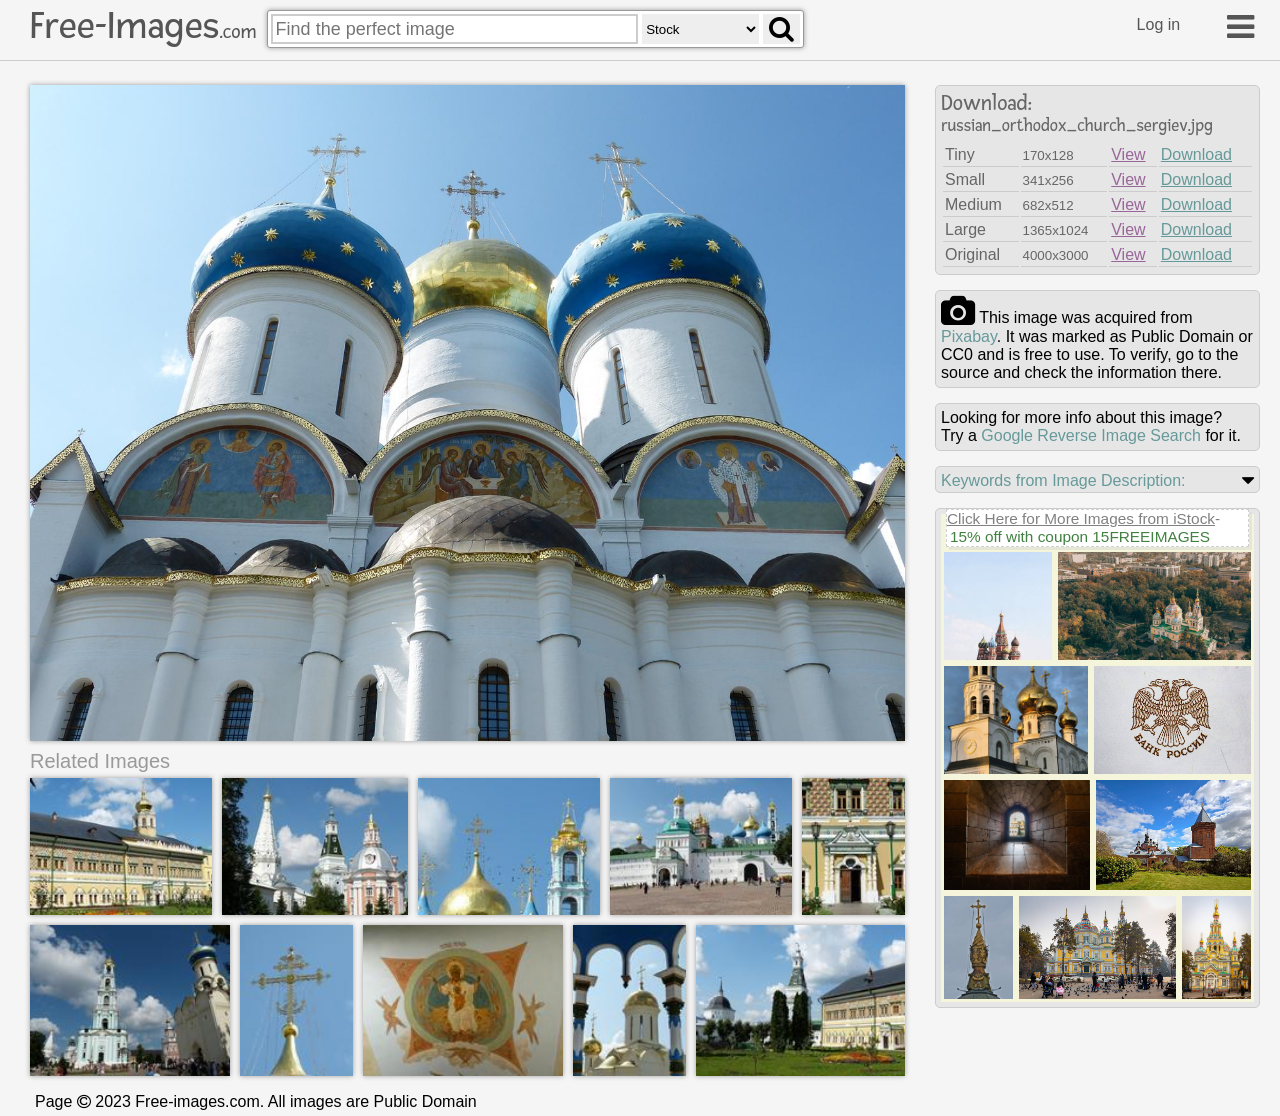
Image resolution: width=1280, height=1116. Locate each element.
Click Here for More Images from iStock (1081, 518)
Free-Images (143, 26)
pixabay (969, 336)
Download (1196, 154)
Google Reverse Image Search (1091, 435)
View (1128, 154)
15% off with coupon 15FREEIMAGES (1080, 536)
